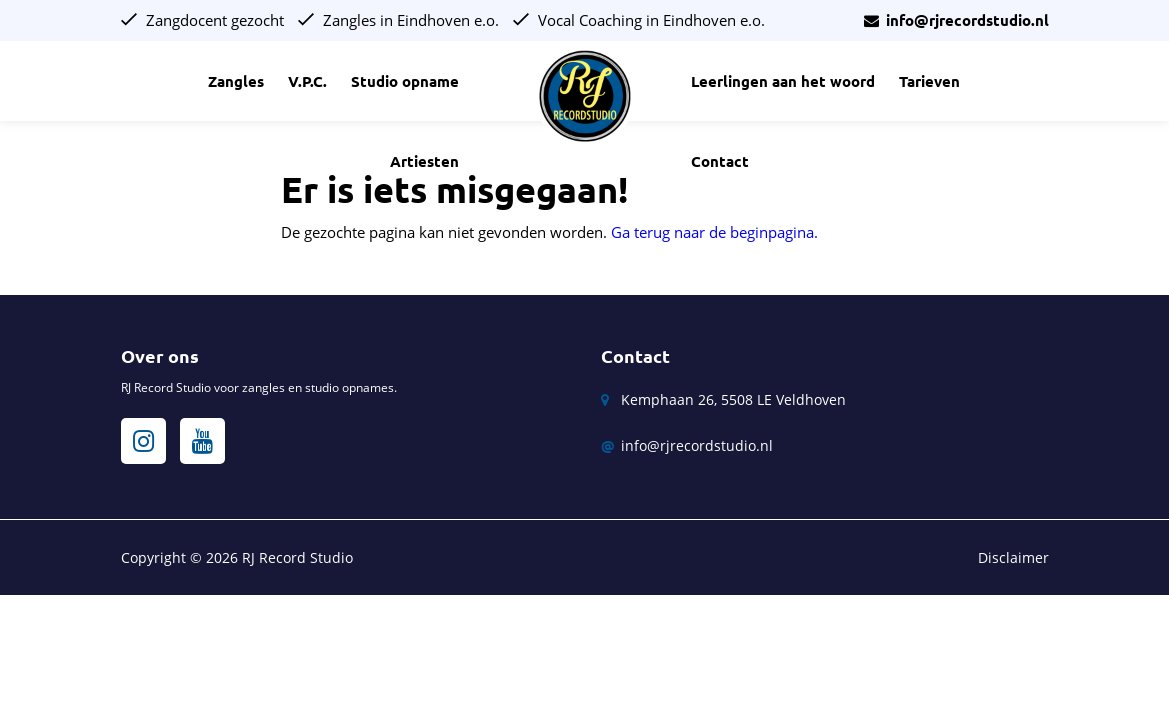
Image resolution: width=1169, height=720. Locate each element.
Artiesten (424, 161)
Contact (720, 161)
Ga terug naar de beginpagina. (714, 232)
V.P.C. (307, 81)
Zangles (236, 81)
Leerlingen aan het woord (783, 81)
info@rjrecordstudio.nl (956, 20)
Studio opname (405, 81)
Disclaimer (1013, 557)
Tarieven (929, 81)
